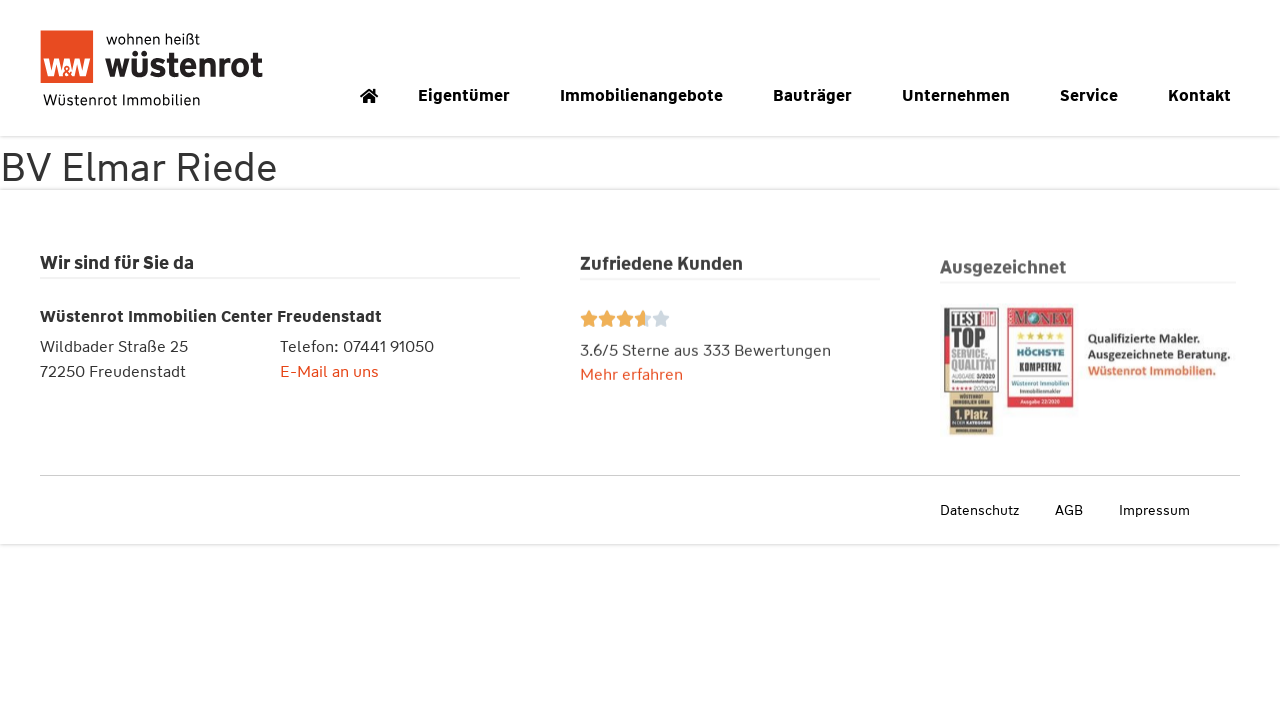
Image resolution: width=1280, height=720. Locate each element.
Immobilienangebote (646, 95)
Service (1094, 95)
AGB (1069, 510)
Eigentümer (469, 95)
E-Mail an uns (329, 372)
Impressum (1154, 510)
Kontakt (1204, 95)
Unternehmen (961, 95)
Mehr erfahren (631, 377)
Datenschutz (979, 510)
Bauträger (817, 95)
